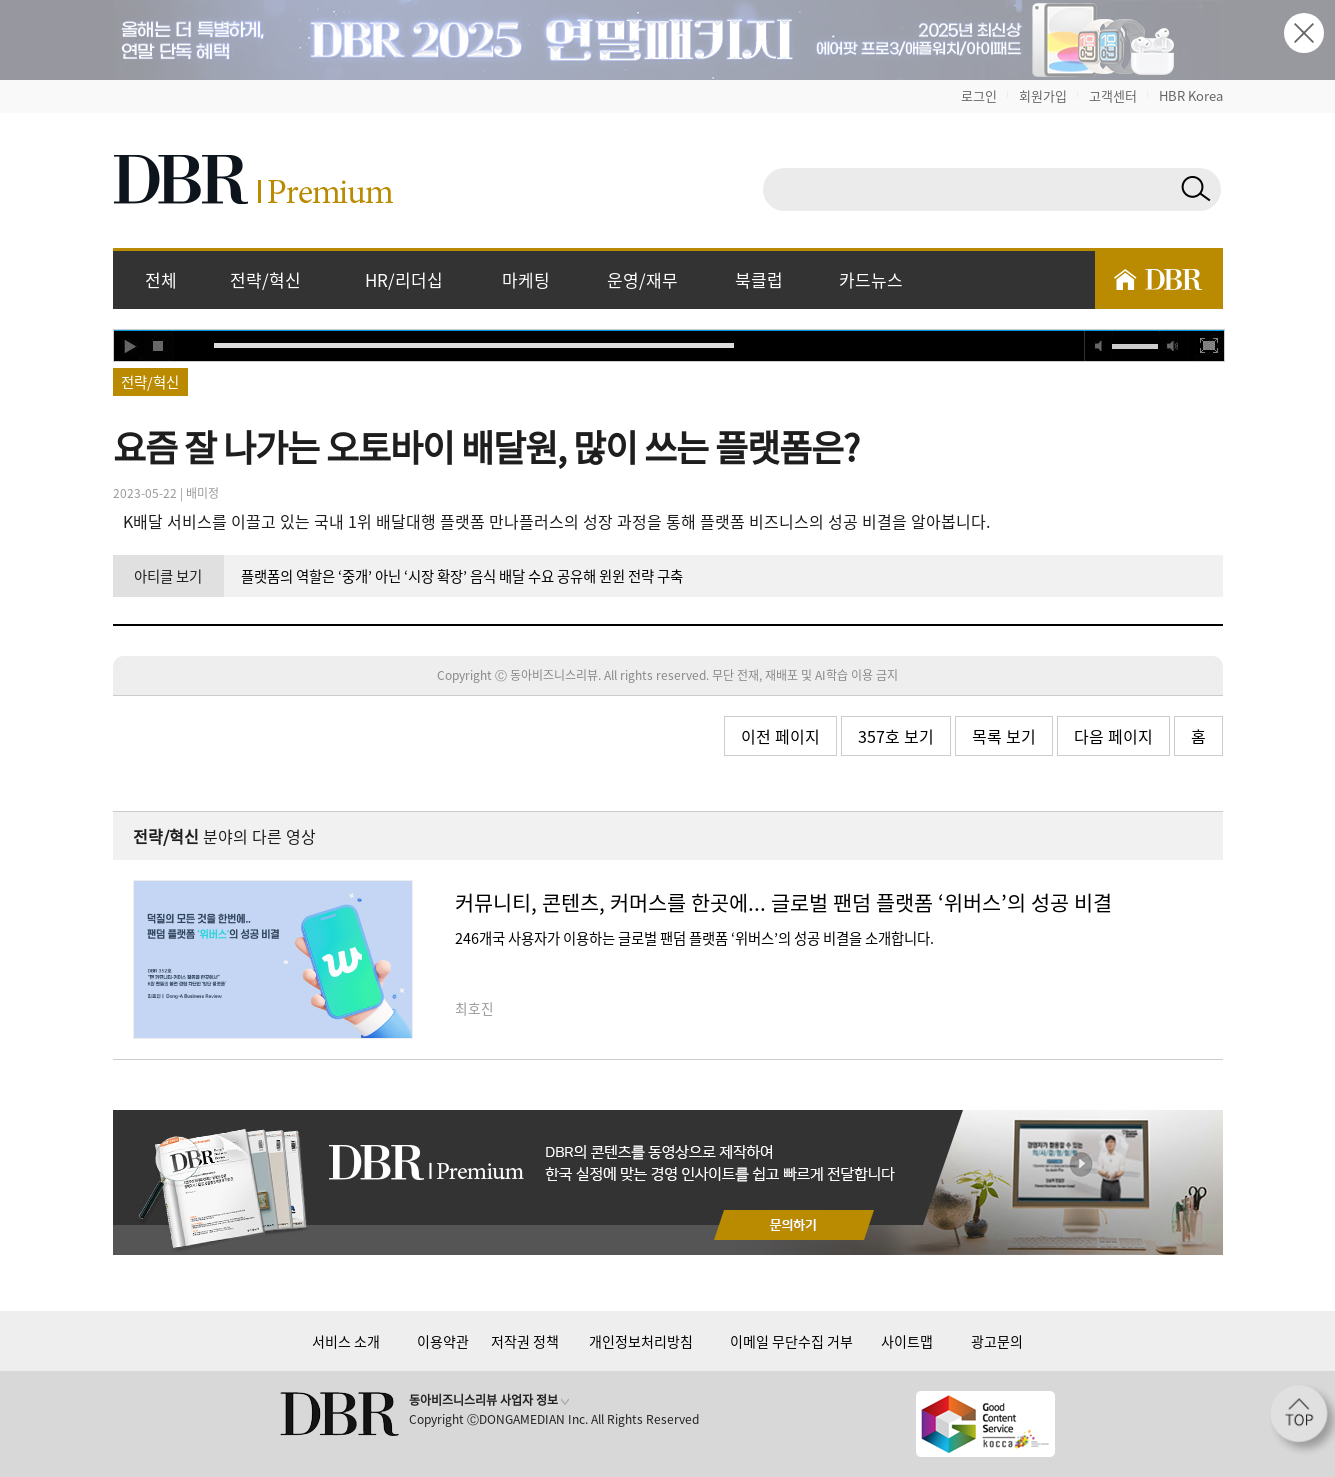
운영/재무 (642, 279)
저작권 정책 (525, 1341)
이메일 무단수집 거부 (791, 1341)
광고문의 (997, 1341)
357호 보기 (896, 736)
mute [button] (1099, 346)
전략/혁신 (265, 279)
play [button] (129, 346)
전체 (161, 279)
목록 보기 (1004, 736)
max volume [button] (1173, 346)
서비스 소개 (346, 1341)
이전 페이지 (780, 736)
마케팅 (526, 279)
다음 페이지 (1113, 736)
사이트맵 (907, 1341)
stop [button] (159, 346)
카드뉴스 (871, 279)
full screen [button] (1209, 346)
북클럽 (759, 279)
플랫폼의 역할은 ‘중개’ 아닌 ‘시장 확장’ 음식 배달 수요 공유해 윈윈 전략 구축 (462, 576)
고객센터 (1113, 95)
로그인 (979, 95)
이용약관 (443, 1341)
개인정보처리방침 (641, 1341)
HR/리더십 (404, 279)
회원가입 (1043, 95)
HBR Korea (1191, 95)
